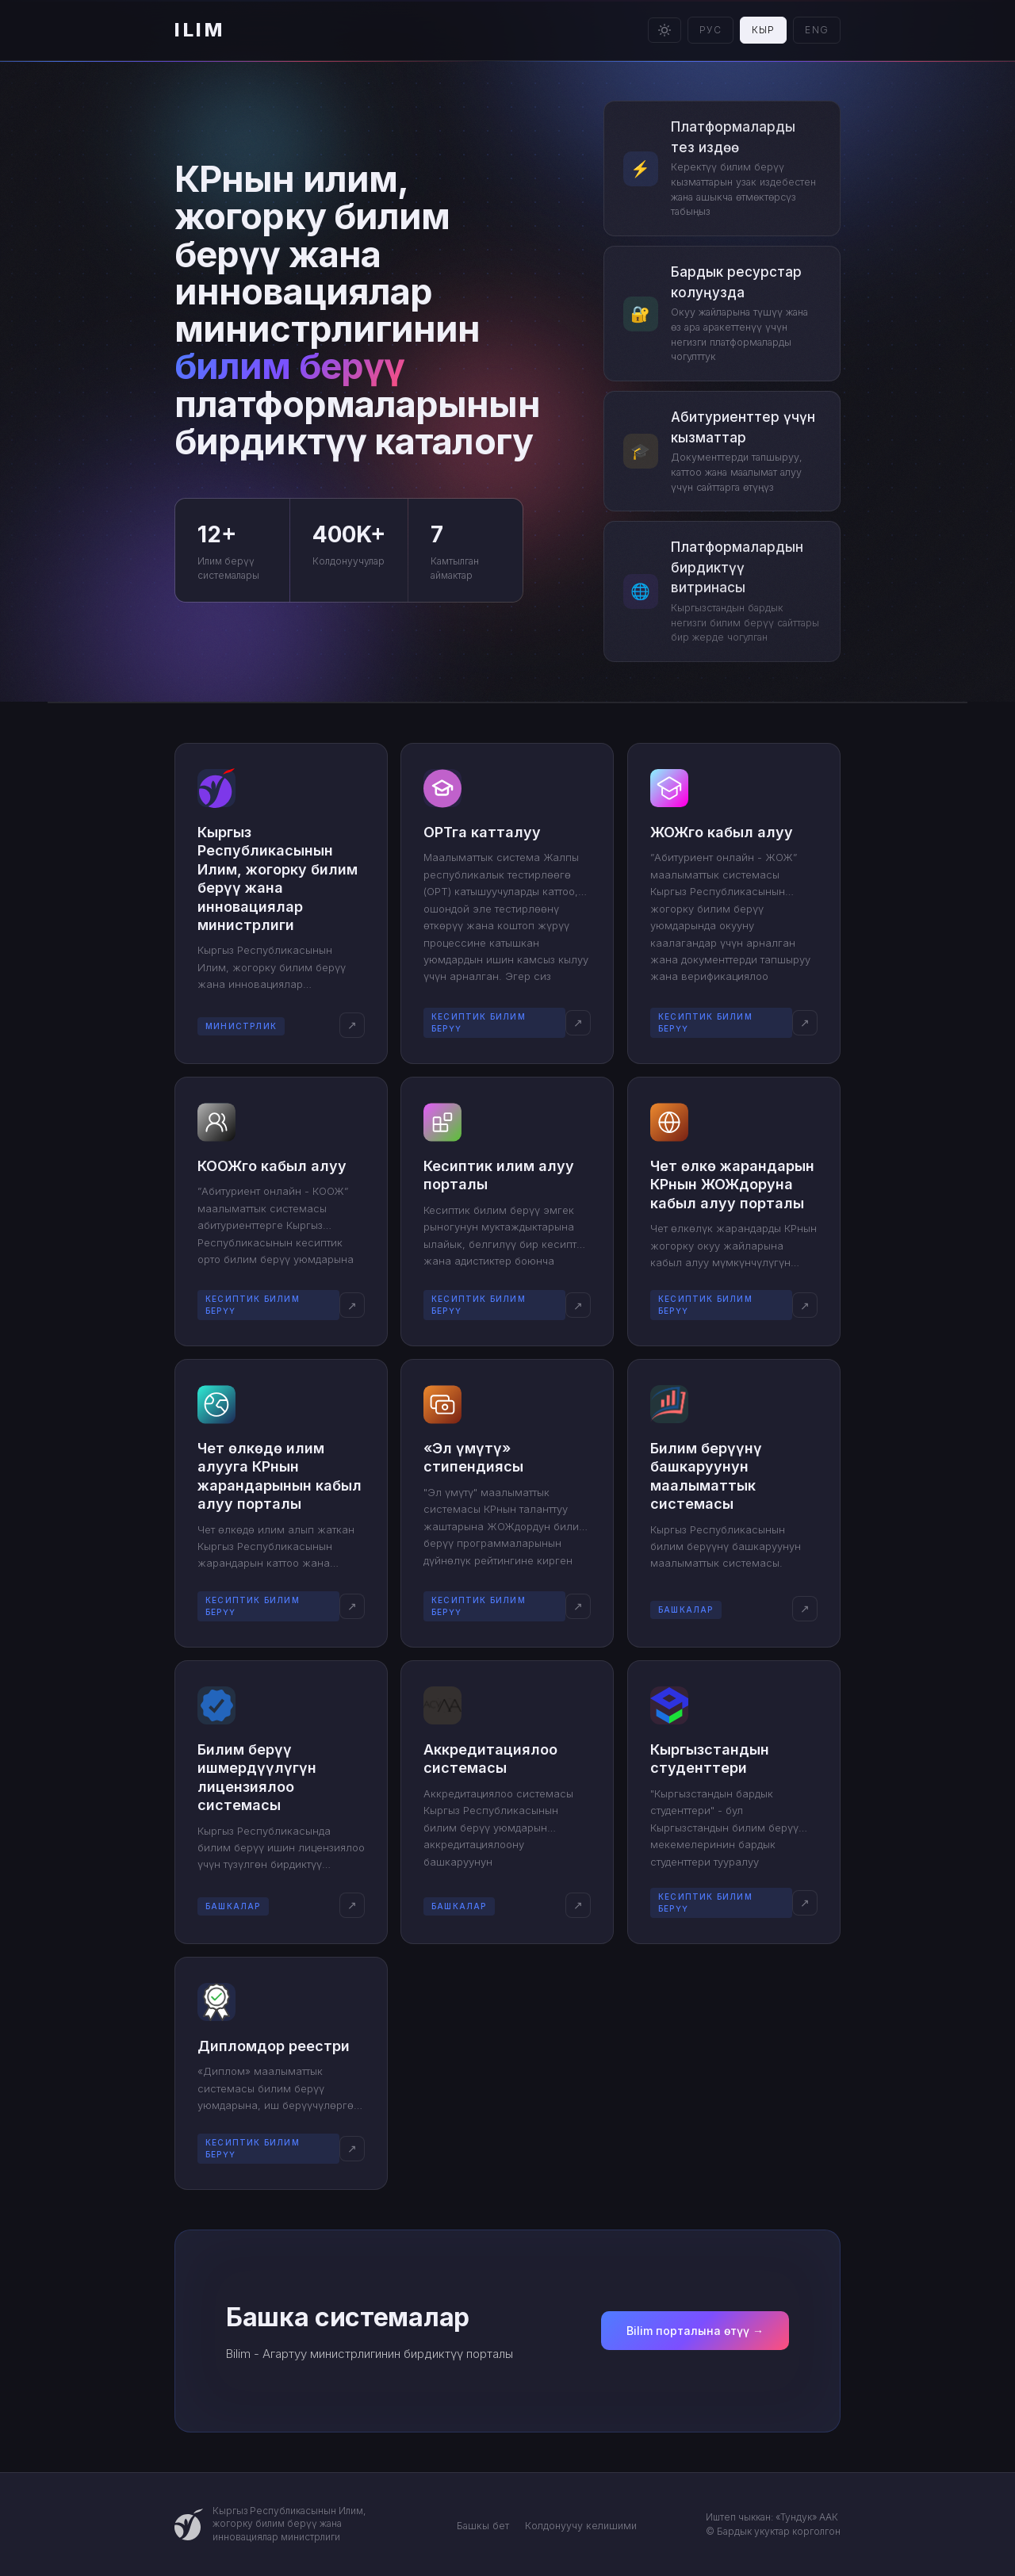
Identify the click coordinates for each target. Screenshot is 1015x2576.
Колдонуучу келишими (581, 2526)
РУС (710, 30)
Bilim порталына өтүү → (695, 2330)
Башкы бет (483, 2526)
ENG (817, 30)
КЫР (764, 30)
